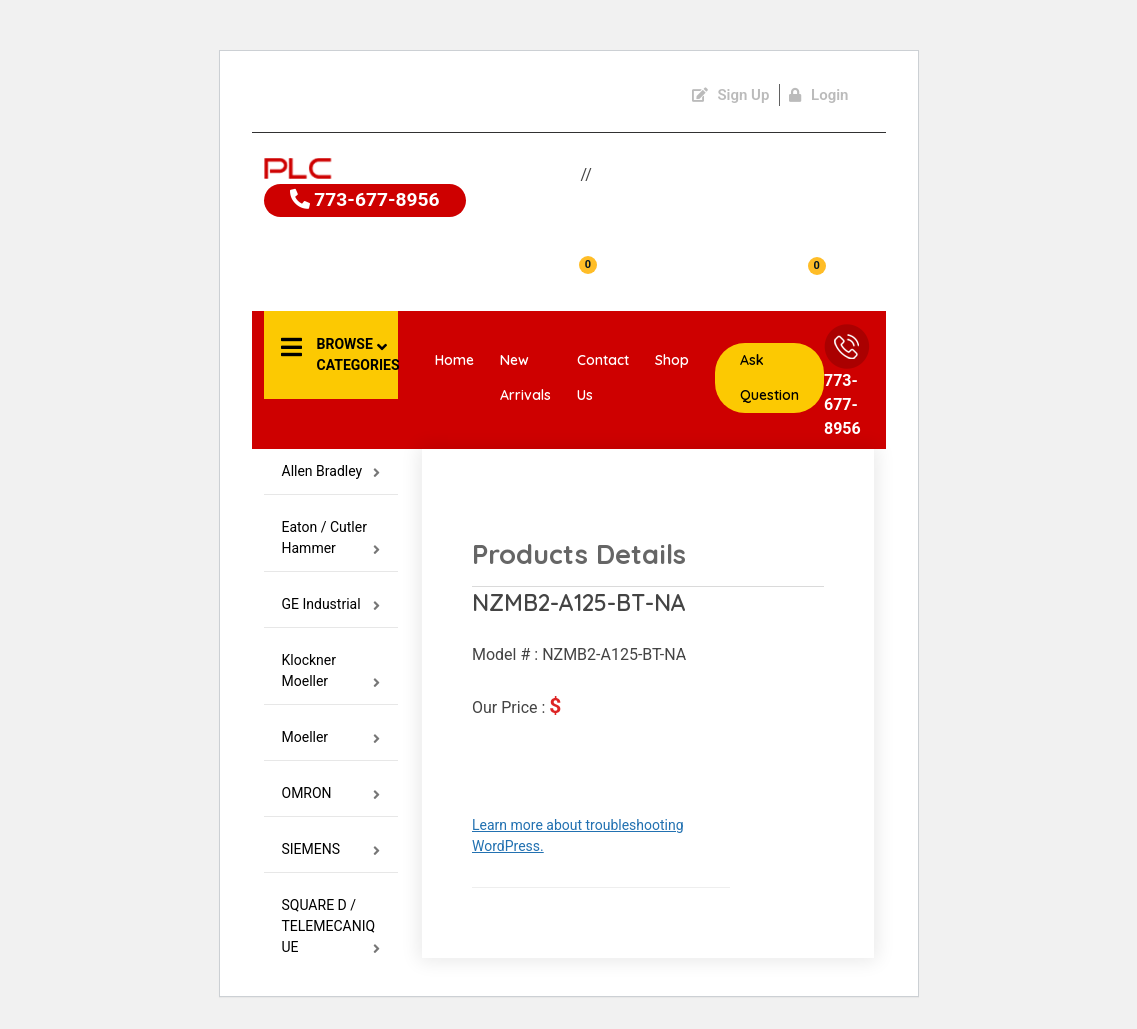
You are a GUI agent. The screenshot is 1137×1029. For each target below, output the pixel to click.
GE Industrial (331, 604)
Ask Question (769, 377)
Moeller (331, 737)
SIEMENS (331, 849)
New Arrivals (525, 377)
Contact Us (603, 377)
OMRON (331, 793)
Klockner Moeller (331, 671)
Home (454, 360)
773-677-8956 (367, 201)
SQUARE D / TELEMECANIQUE (331, 926)
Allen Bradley (331, 471)
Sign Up (731, 95)
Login (818, 95)
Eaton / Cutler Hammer (331, 538)
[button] (331, 355)
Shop (672, 360)
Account (340, 278)
